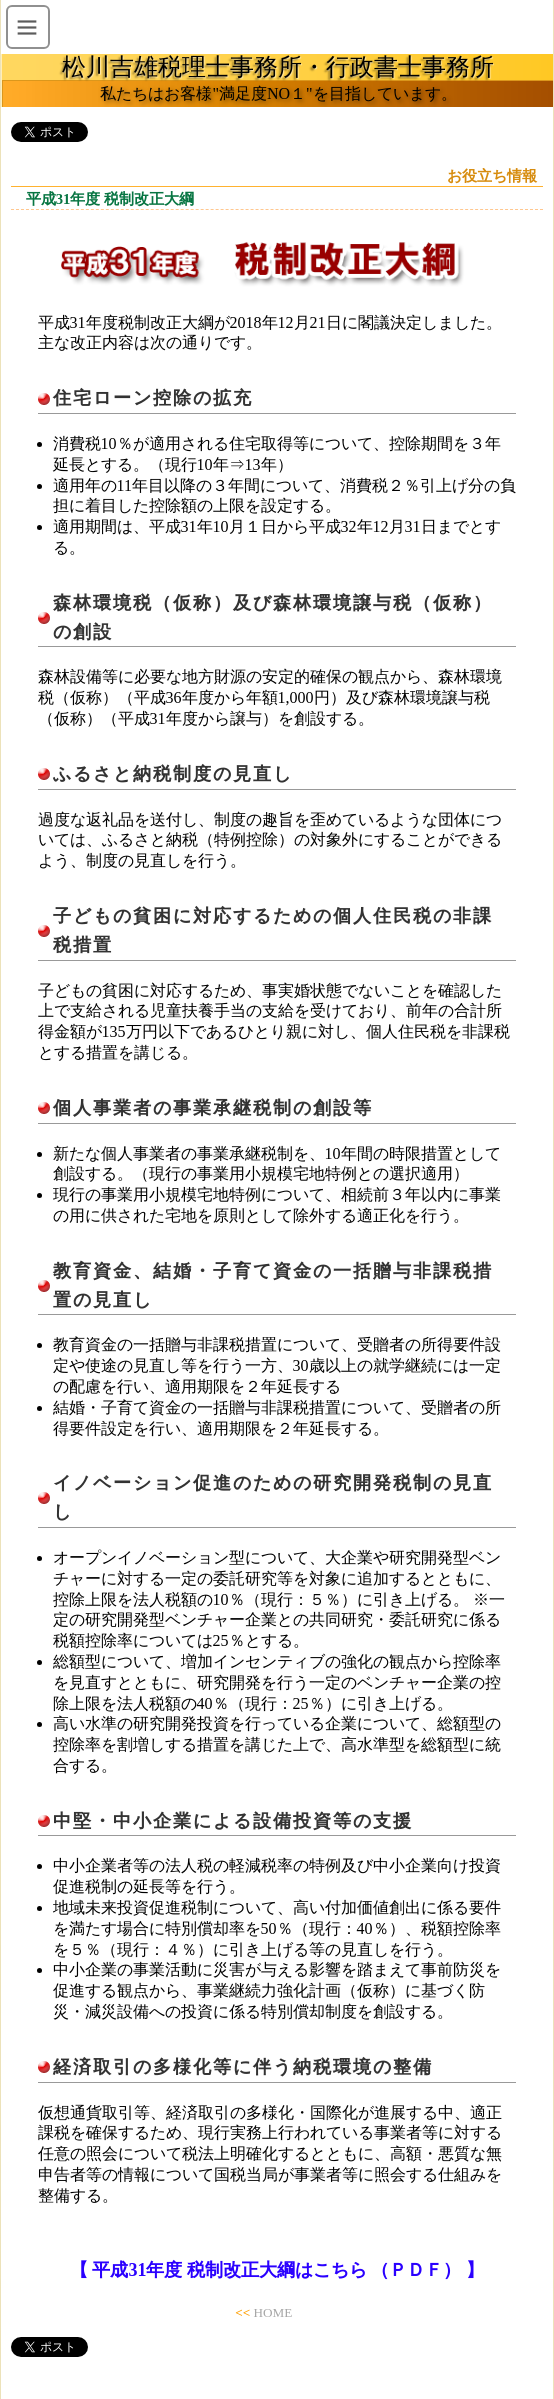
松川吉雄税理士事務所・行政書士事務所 (278, 67)
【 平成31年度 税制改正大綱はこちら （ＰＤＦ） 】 (277, 2270)
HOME (272, 2312)
